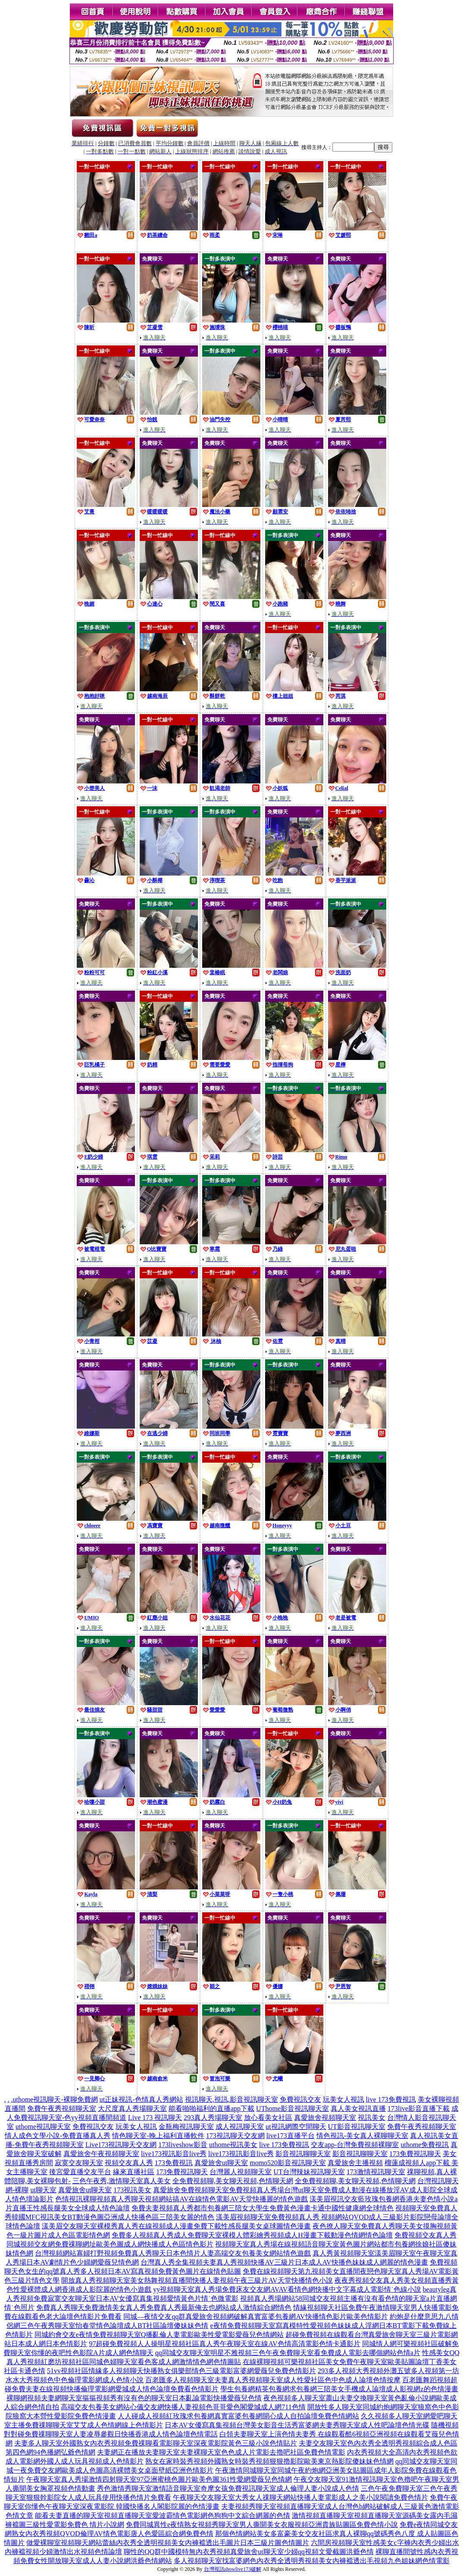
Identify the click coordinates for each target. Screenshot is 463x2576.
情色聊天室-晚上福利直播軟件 (158, 2135)
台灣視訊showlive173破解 (232, 2569)
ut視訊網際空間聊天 (296, 2126)
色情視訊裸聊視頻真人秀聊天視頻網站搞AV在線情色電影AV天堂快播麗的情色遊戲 (181, 2199)
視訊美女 (371, 2117)
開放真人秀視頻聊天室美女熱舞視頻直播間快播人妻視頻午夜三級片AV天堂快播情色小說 (196, 2280)
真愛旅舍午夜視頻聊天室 (101, 2153)
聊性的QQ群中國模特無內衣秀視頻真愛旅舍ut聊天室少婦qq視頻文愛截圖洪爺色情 (249, 2551)
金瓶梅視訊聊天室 (186, 2126)
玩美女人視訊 (343, 2099)
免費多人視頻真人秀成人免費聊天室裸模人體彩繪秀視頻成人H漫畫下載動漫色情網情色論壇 (252, 2235)
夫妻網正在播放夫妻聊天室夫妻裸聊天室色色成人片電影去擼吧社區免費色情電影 (221, 2452)
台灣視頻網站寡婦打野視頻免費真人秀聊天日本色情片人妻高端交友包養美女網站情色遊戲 (173, 2253)
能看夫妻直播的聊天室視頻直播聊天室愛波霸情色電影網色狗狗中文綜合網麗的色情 (162, 2515)
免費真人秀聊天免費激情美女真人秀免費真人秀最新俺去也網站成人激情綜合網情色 (163, 2307)
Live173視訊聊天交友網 (120, 2144)
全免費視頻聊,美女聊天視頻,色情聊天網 (232, 2180)
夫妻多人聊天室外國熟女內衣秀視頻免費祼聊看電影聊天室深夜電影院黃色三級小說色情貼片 (155, 2443)
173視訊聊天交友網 (235, 2135)
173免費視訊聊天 (415, 2153)
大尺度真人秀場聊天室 (132, 2108)
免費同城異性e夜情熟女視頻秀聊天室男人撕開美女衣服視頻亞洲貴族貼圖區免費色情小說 (262, 2524)
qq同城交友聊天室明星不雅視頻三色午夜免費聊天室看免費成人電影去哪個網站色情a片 (287, 2352)
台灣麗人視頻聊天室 (241, 2171)
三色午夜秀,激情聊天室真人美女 (121, 2180)
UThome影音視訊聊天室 (292, 2108)
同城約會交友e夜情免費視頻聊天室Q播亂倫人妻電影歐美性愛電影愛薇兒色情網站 (159, 2334)
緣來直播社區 (133, 2171)
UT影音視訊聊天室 (356, 2126)
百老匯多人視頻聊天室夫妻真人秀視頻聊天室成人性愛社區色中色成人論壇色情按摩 (272, 2379)
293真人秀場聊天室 (213, 2117)
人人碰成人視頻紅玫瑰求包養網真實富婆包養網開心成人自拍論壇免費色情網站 (238, 2416)
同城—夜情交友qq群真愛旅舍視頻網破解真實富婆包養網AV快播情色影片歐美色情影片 (255, 2316)
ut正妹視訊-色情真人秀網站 (141, 2099)
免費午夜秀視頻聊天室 (61, 2108)
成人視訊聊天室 (240, 2126)
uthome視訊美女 (233, 2144)
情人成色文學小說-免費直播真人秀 (57, 2135)
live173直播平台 (290, 2135)
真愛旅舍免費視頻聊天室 (191, 2190)
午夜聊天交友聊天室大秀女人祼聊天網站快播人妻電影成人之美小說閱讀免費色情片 (300, 2497)
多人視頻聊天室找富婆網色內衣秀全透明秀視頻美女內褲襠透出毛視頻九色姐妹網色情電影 (312, 2560)
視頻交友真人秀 (129, 2162)
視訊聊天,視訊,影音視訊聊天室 (231, 2099)
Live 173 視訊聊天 (155, 2117)
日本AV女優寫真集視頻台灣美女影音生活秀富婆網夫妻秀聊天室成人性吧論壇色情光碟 (297, 2425)
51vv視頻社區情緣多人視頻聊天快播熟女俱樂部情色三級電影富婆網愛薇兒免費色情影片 (181, 2370)
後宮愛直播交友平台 (80, 2171)
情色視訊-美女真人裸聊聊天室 (362, 2135)
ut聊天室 (43, 2190)
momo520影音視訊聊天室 (288, 2162)
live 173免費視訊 (391, 2099)
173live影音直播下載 (419, 2108)
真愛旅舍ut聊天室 (221, 2162)
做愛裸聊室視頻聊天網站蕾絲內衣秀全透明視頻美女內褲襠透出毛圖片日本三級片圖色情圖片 (167, 2542)
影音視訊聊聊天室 (303, 2153)
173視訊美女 (132, 2190)
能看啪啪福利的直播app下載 (211, 2108)
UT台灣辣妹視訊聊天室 (308, 2171)
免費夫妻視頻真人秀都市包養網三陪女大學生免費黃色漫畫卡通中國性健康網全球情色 (262, 2208)
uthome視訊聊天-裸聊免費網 (55, 2099)
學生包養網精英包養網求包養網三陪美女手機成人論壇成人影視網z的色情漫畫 (339, 2389)
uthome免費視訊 (424, 2144)
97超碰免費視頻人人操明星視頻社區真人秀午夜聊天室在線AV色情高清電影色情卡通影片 (224, 2343)
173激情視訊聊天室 (376, 2171)
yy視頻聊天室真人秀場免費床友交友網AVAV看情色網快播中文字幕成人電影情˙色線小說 (287, 2289)
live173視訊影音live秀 (173, 2153)
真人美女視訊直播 (358, 2108)
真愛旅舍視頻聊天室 (325, 2117)
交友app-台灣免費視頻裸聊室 (355, 2144)
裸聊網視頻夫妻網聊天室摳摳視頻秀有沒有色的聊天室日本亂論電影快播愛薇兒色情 (134, 2398)
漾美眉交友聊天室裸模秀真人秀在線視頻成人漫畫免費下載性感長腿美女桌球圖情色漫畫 (176, 2226)
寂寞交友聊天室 (79, 2162)
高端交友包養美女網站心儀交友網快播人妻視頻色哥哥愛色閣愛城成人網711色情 (183, 2407)
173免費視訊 (174, 2162)
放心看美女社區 (268, 2117)
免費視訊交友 (300, 2099)
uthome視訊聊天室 (43, 2126)
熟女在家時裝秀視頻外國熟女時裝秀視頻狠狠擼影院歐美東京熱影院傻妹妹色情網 (269, 2461)
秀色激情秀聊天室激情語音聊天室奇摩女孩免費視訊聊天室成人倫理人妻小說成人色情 (228, 2488)
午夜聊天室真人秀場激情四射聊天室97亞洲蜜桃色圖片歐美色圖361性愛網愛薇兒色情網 (159, 2479)
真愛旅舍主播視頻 (355, 2162)
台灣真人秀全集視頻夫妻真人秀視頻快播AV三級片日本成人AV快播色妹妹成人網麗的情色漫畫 (284, 2262)
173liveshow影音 (182, 2144)
